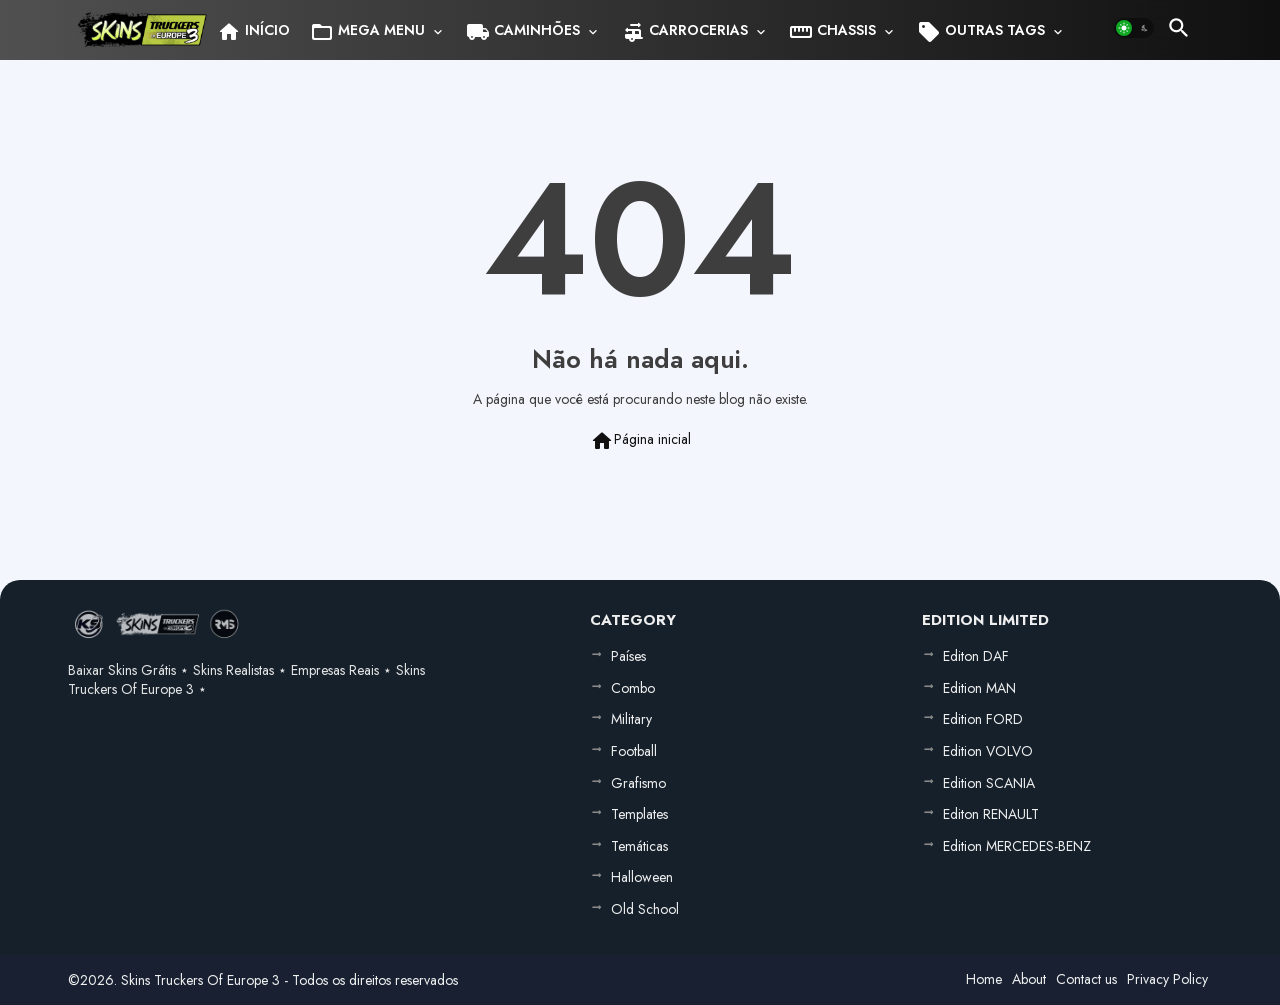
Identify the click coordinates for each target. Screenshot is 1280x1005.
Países (628, 656)
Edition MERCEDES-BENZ (1017, 846)
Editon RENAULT (991, 814)
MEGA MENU (367, 32)
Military (631, 719)
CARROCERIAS (684, 32)
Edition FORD (983, 719)
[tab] (253, 30)
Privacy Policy (1167, 979)
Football (634, 751)
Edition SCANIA (989, 783)
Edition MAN (979, 688)
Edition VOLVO (988, 751)
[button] (1134, 28)
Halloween (642, 877)
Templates (639, 814)
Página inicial (640, 441)
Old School (645, 909)
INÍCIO (253, 32)
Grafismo (638, 783)
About (1029, 979)
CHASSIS (832, 32)
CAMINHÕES (523, 32)
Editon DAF (976, 656)
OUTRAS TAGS (981, 32)
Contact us (1086, 979)
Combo (633, 688)
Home (984, 979)
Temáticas (639, 846)
